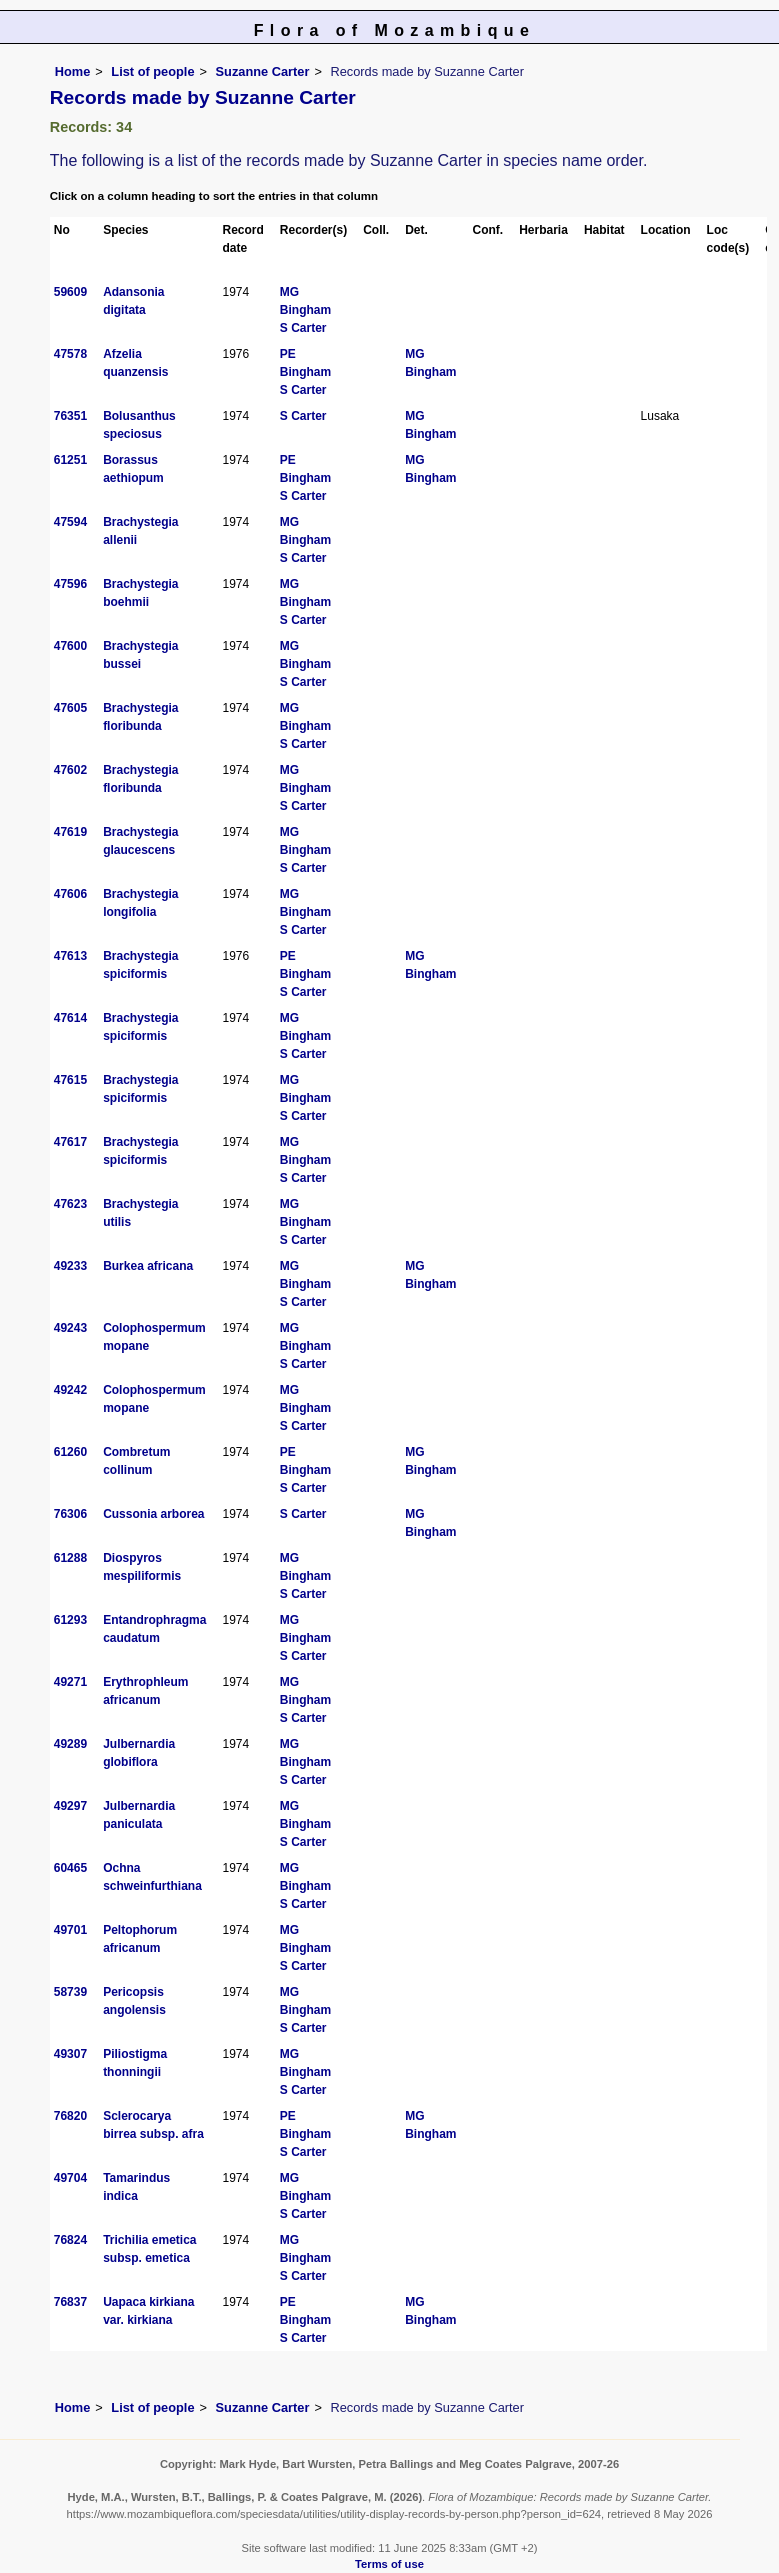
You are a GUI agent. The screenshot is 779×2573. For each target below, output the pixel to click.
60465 (70, 1868)
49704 (70, 2178)
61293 (70, 1620)
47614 (70, 1018)
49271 (70, 1682)
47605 (70, 708)
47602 (70, 770)
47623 (70, 1204)
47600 (70, 646)
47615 (70, 1080)
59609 (70, 292)
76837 (70, 2302)
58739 (70, 1992)
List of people (152, 71)
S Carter (303, 328)
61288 (70, 1558)
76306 (70, 1514)
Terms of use (389, 2564)
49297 (70, 1806)
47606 (70, 894)
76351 (70, 416)
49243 (70, 1328)
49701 (70, 1930)
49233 (70, 1266)
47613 (70, 956)
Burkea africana (148, 1266)
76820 (70, 2116)
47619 (70, 832)
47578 (70, 354)
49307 (70, 2054)
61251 (70, 460)
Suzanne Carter (263, 71)
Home (73, 71)
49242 (70, 1390)
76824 (70, 2240)
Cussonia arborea (153, 1514)
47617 (70, 1142)
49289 (70, 1744)
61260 (70, 1452)
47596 (70, 584)
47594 (70, 522)
